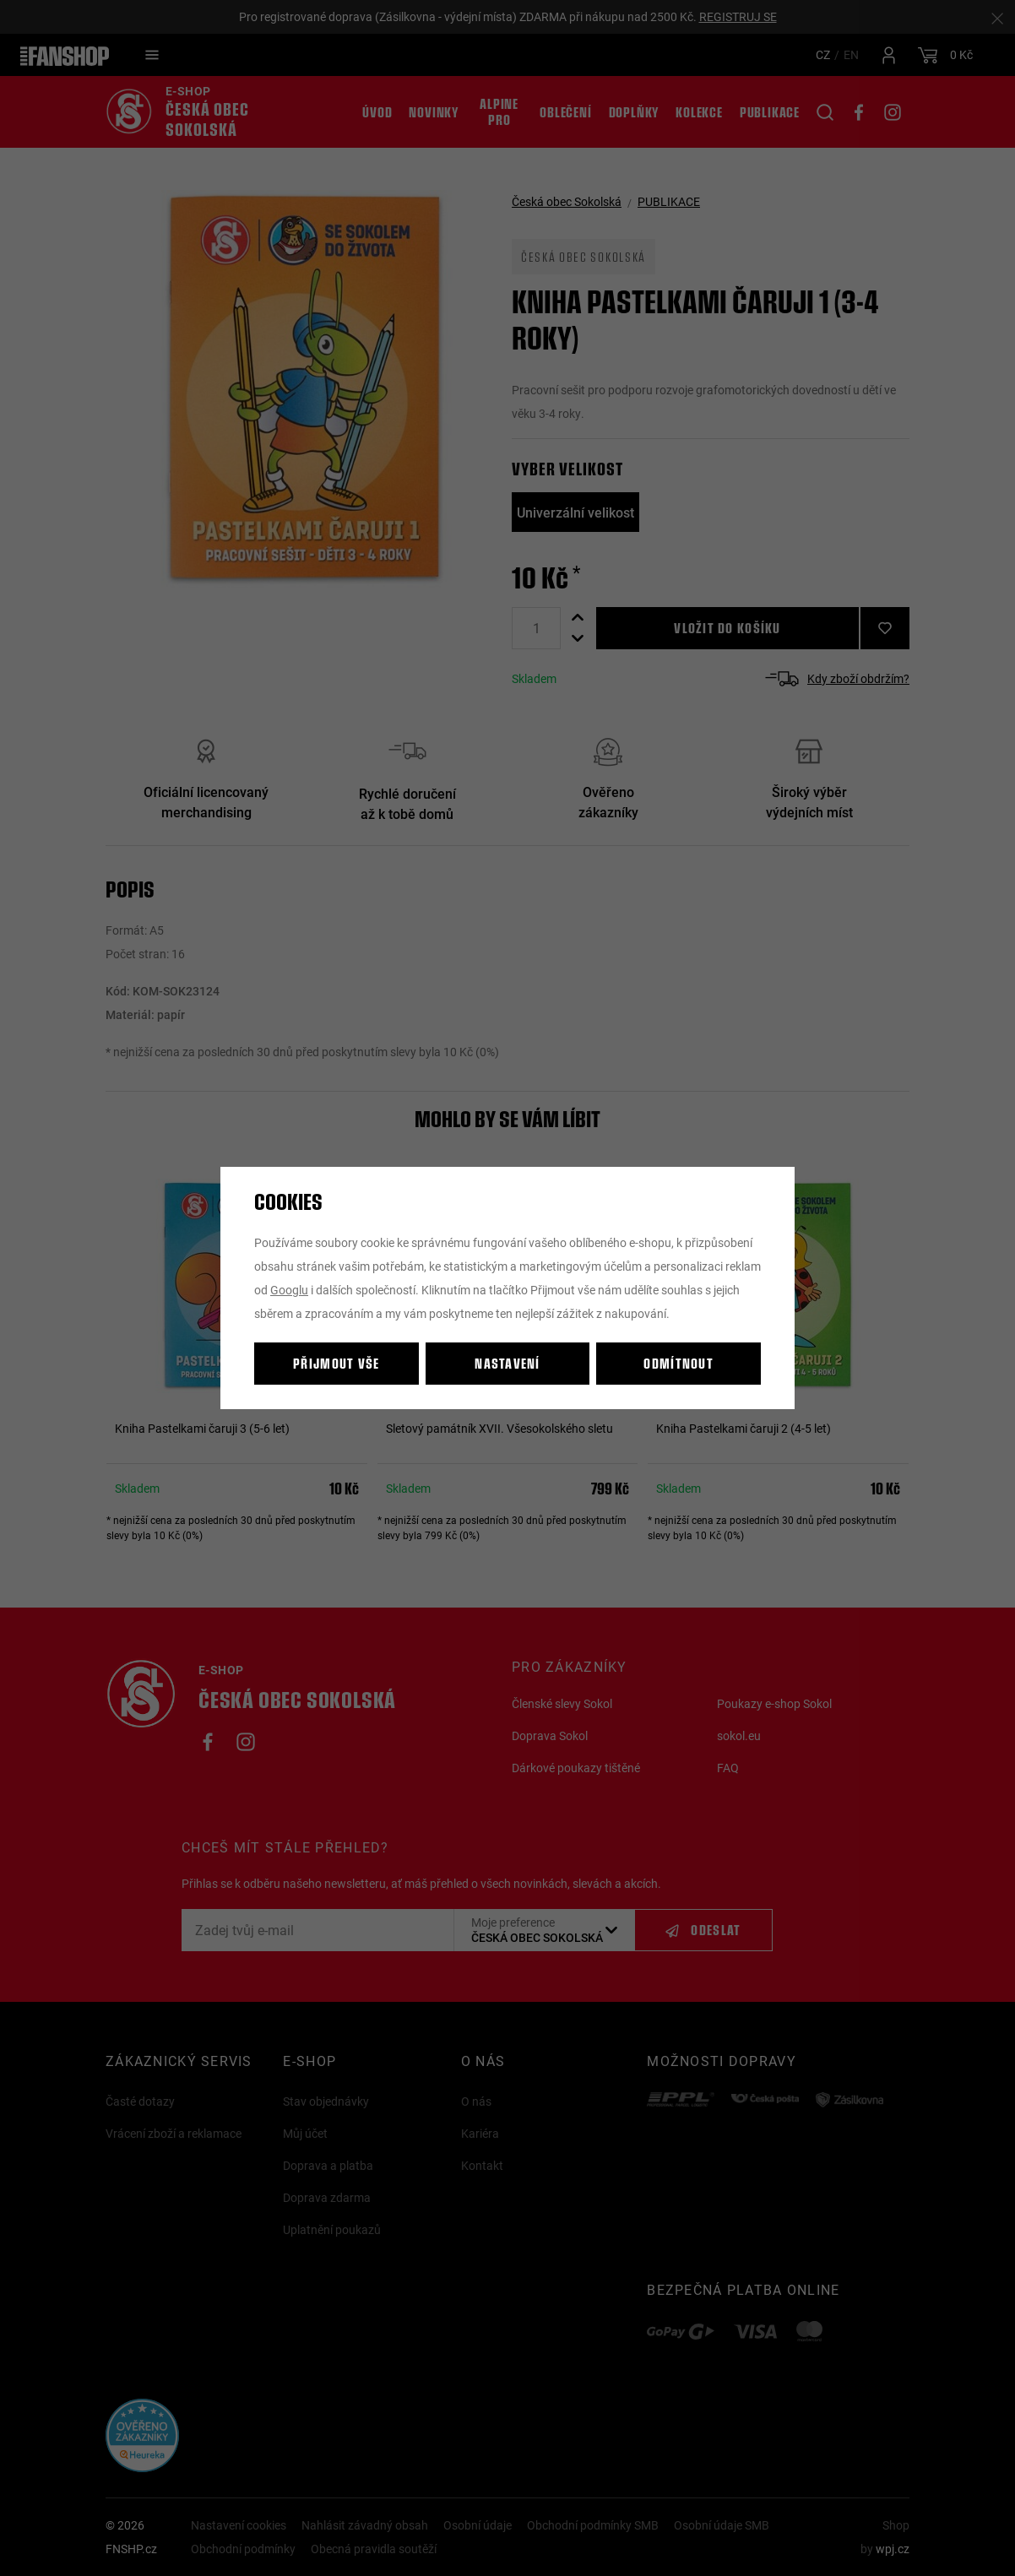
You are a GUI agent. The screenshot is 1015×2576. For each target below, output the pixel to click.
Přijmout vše (336, 1363)
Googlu (289, 1290)
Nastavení (507, 1363)
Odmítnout (678, 1363)
